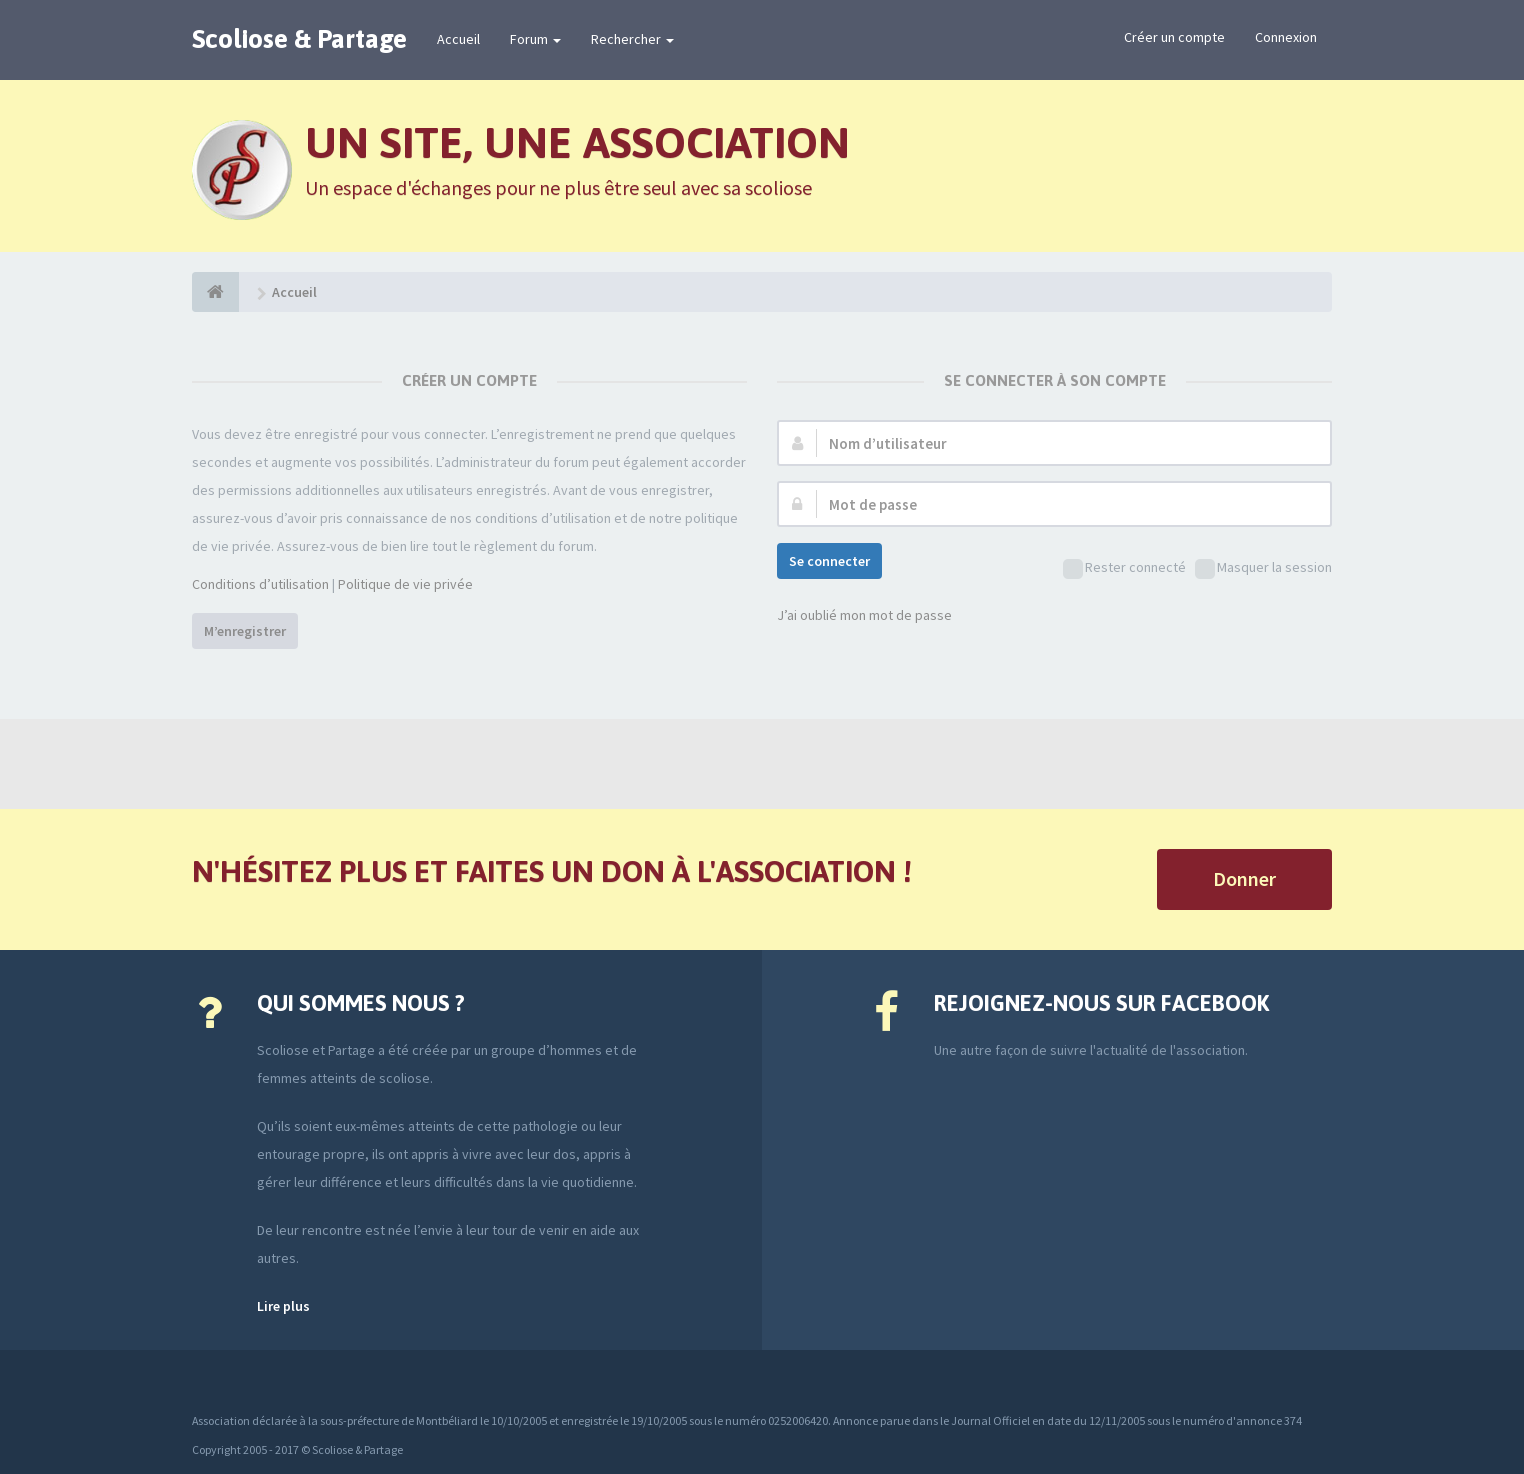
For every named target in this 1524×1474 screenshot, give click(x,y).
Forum (535, 39)
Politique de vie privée (405, 584)
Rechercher (632, 39)
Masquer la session (1263, 568)
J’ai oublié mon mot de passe (864, 615)
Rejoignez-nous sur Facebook (1101, 1003)
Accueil (458, 39)
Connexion (1286, 37)
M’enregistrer (245, 631)
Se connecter (829, 561)
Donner (1244, 878)
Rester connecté (1124, 568)
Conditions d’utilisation (260, 584)
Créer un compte (1174, 37)
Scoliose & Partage (299, 39)
